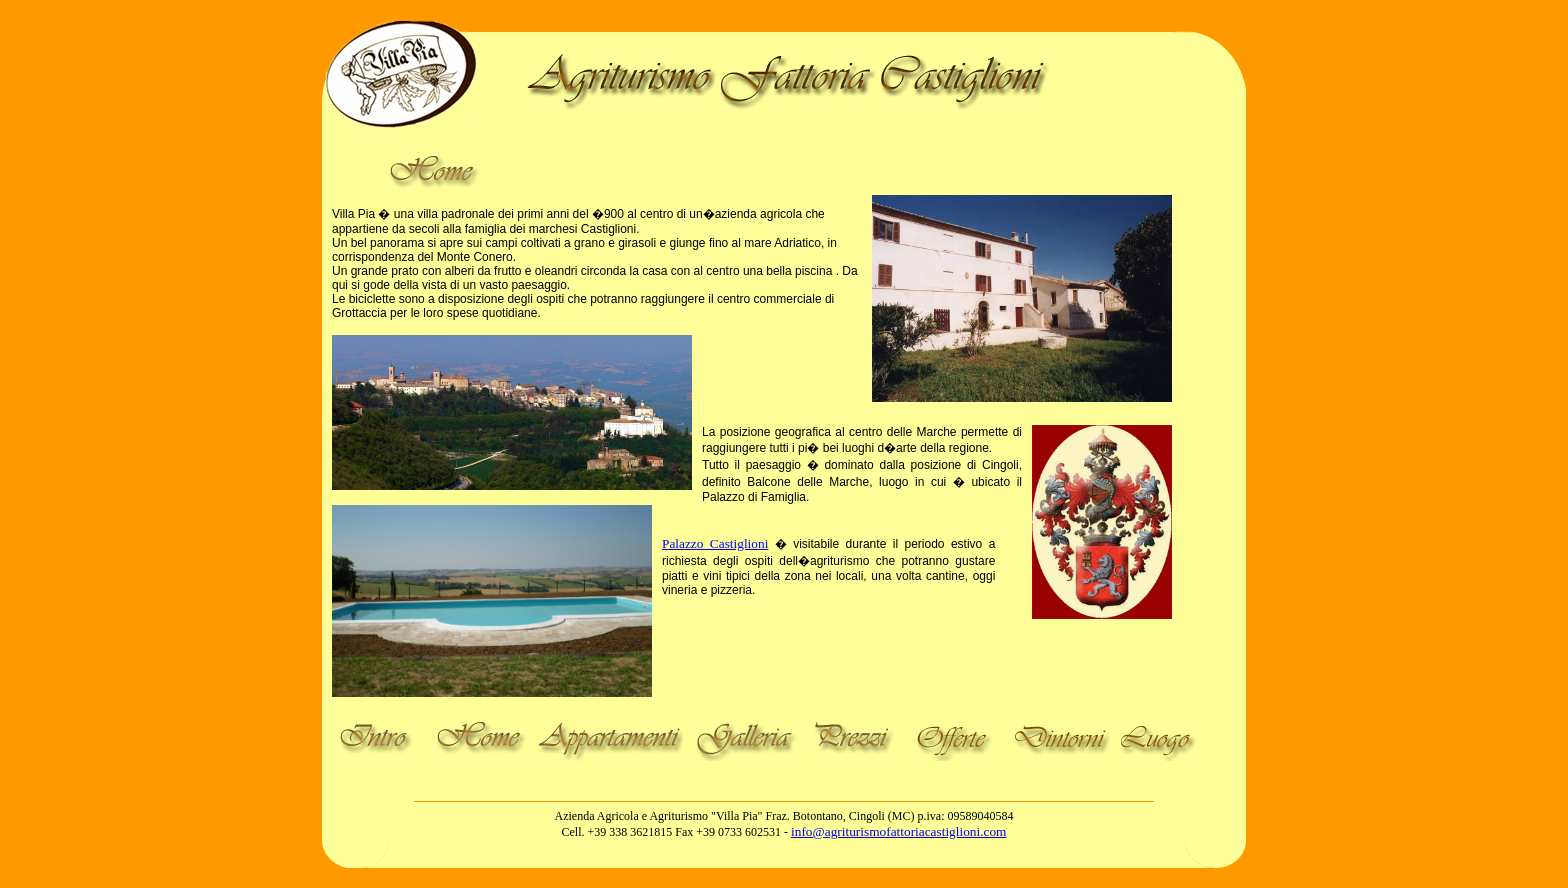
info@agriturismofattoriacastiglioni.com (898, 831)
